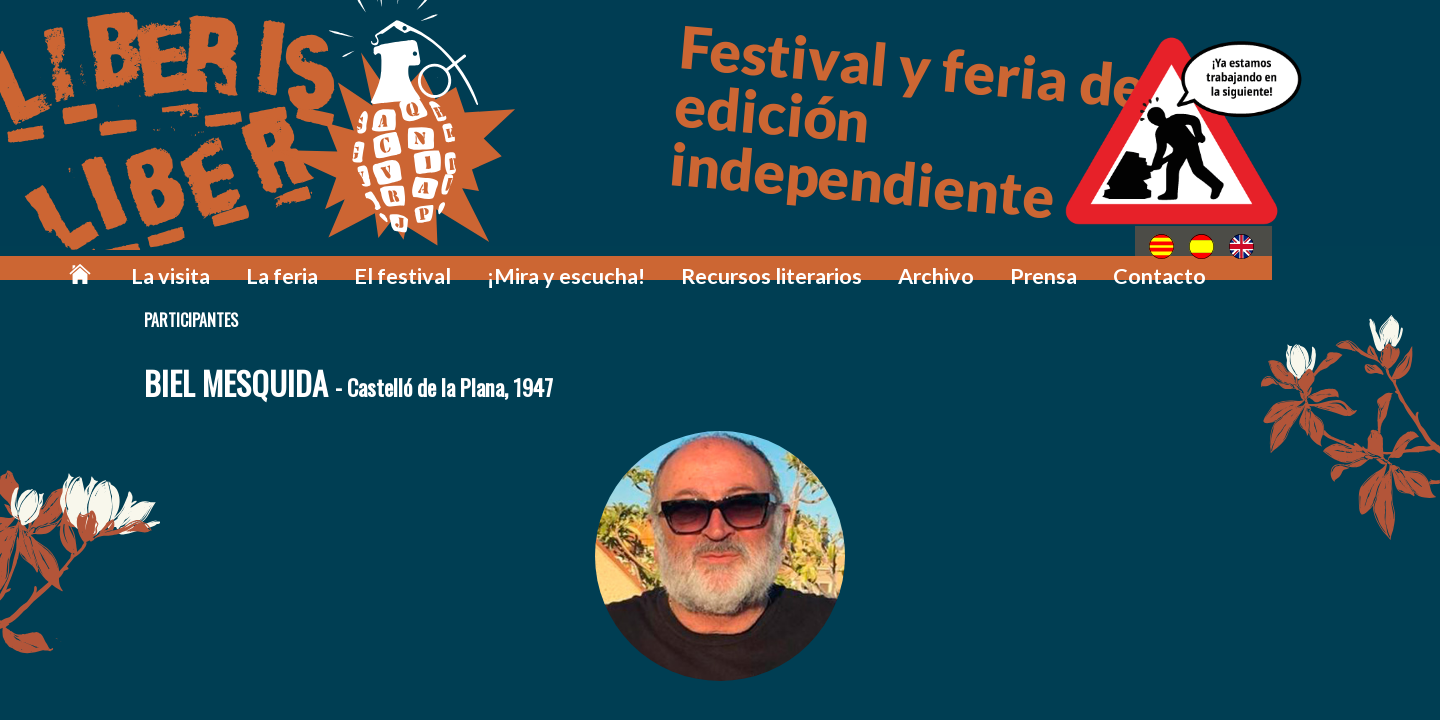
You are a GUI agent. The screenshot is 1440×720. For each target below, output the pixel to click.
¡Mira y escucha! (663, 262)
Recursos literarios (837, 262)
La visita (323, 262)
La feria (420, 262)
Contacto (1176, 262)
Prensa (1073, 262)
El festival (524, 262)
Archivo (979, 262)
